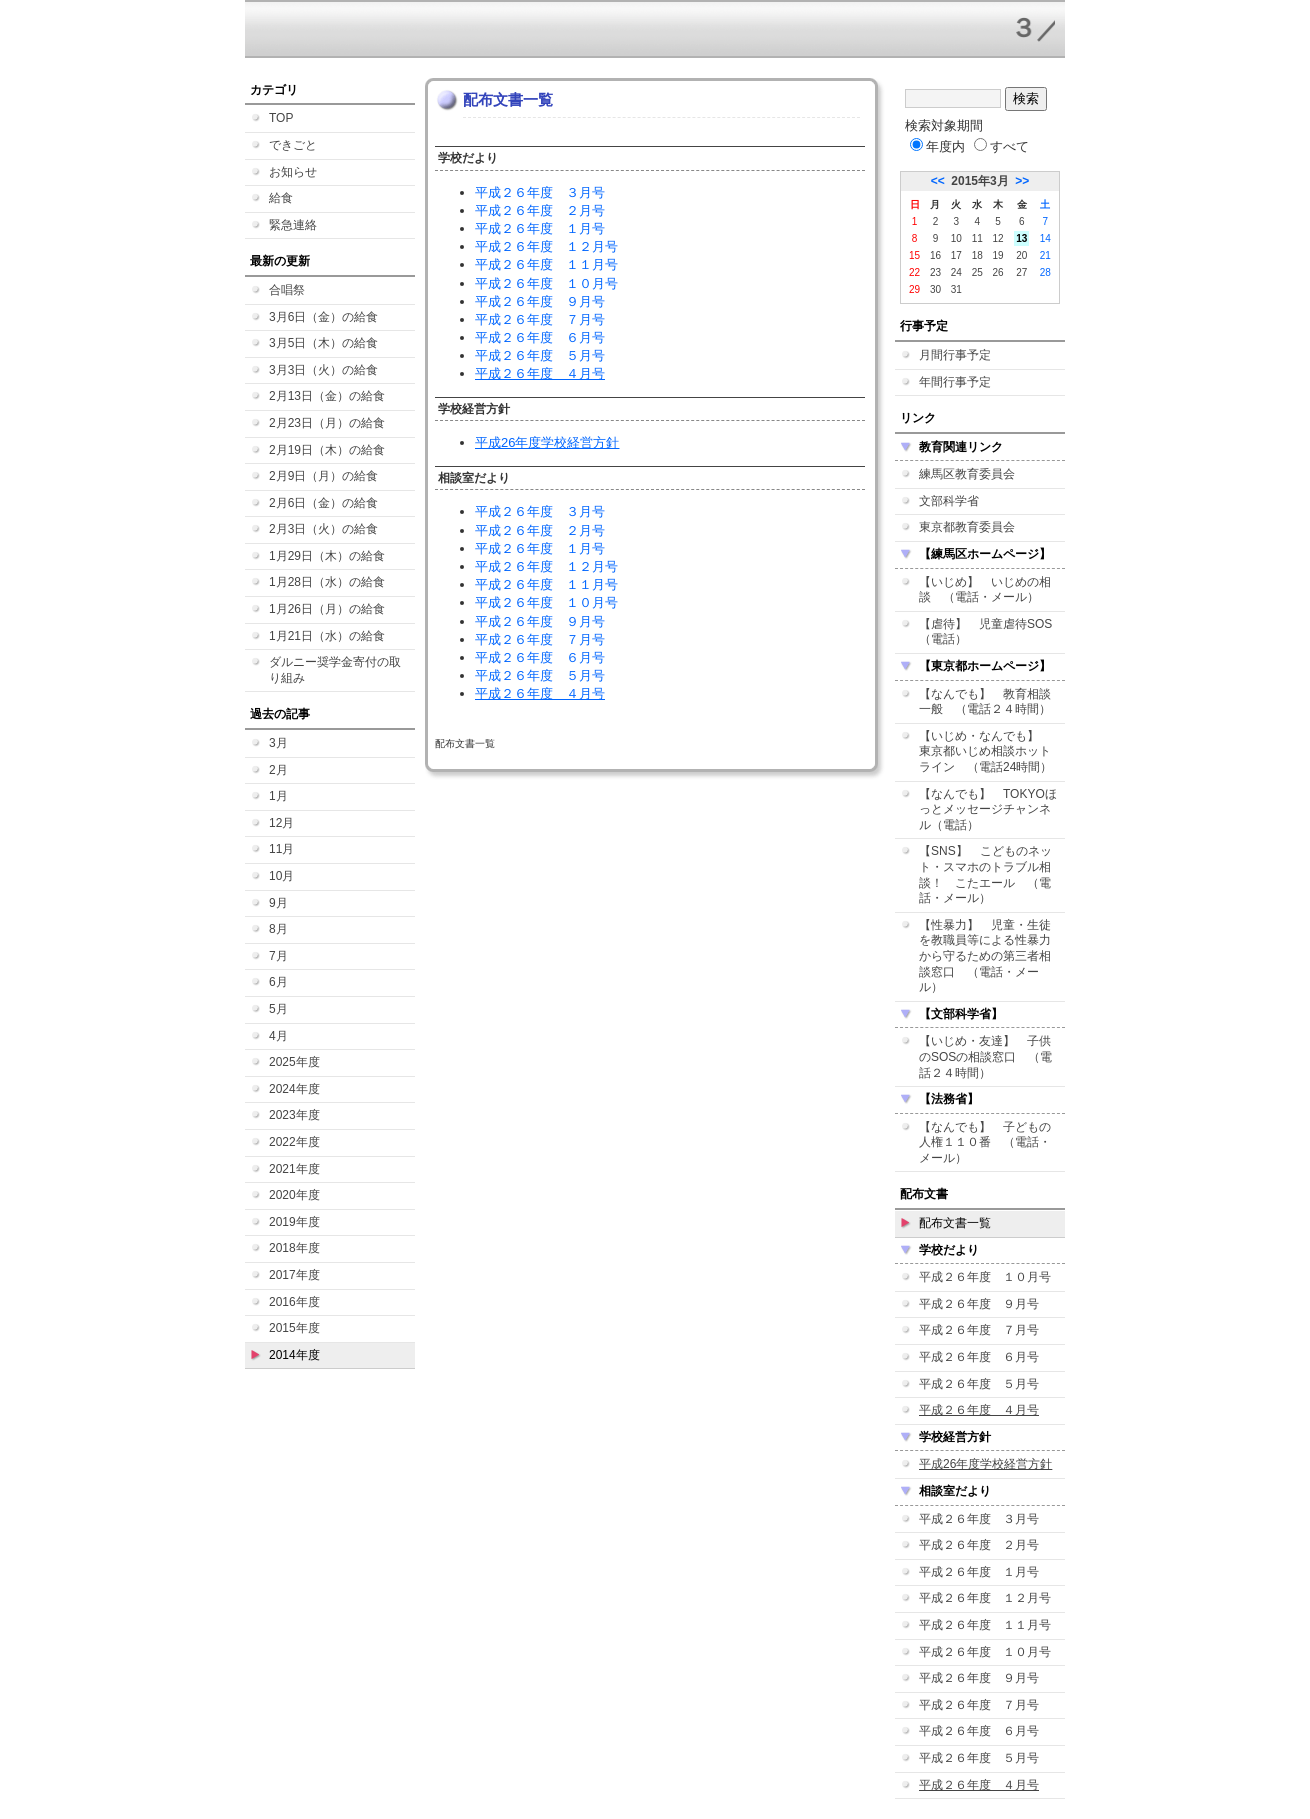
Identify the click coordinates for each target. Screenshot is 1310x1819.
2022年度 (294, 1142)
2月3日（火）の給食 (323, 529)
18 (977, 255)
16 (935, 255)
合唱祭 (287, 290)
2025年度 (294, 1062)
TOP (281, 118)
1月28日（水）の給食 (327, 582)
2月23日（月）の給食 (327, 423)
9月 (278, 903)
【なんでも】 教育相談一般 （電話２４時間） (985, 702)
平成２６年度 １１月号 (546, 264)
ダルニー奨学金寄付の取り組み (335, 670)
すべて (1001, 146)
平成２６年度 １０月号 (546, 283)
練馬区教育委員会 (967, 474)
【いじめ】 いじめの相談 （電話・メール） (985, 590)
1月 (278, 796)
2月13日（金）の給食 (327, 396)
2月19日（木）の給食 (327, 450)
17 (956, 255)
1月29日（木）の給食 (327, 556)
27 (1021, 272)
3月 (278, 743)
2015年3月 (979, 181)
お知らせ (293, 172)
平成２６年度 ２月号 (540, 210)
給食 (281, 198)
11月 (281, 849)
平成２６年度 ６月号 (540, 337)
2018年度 (294, 1248)
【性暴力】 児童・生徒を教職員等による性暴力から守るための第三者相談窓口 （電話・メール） (985, 956)
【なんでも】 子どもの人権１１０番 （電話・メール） (985, 1142)
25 (977, 272)
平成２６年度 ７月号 (540, 319)
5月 (278, 1009)
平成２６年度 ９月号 (540, 301)
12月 (281, 823)
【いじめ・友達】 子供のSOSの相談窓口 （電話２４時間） (985, 1056)
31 (956, 289)
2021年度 (294, 1169)
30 (935, 289)
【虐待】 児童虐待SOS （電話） (991, 632)
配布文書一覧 (955, 1223)
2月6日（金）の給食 (323, 503)
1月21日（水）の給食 (327, 636)
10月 (281, 876)
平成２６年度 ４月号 (540, 373)
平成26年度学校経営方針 (547, 442)
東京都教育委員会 (967, 527)
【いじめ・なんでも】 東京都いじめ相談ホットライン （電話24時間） (985, 751)
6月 (278, 982)
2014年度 (294, 1355)
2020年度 (294, 1195)
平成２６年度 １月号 (540, 228)
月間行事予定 (955, 355)
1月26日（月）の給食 (327, 609)
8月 (278, 929)
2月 (278, 770)
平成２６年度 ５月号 (540, 355)
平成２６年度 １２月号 (546, 246)
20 (1021, 255)
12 (998, 238)
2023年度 (294, 1115)
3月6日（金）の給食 (323, 317)
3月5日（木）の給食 (323, 343)
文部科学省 (949, 501)
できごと (293, 145)
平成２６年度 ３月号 (540, 192)
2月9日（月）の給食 (323, 476)
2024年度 (294, 1089)
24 (956, 272)
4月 (278, 1036)
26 (998, 272)
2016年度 (294, 1302)
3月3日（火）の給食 (323, 370)
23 (935, 272)
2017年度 (294, 1275)
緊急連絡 (293, 225)
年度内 (937, 146)
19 (998, 255)
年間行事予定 (955, 382)
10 (956, 238)
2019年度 (294, 1222)
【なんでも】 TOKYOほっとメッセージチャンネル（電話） (988, 809)
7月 (278, 956)
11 (977, 238)
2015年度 (294, 1328)
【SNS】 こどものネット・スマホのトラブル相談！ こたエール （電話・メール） (985, 874)
